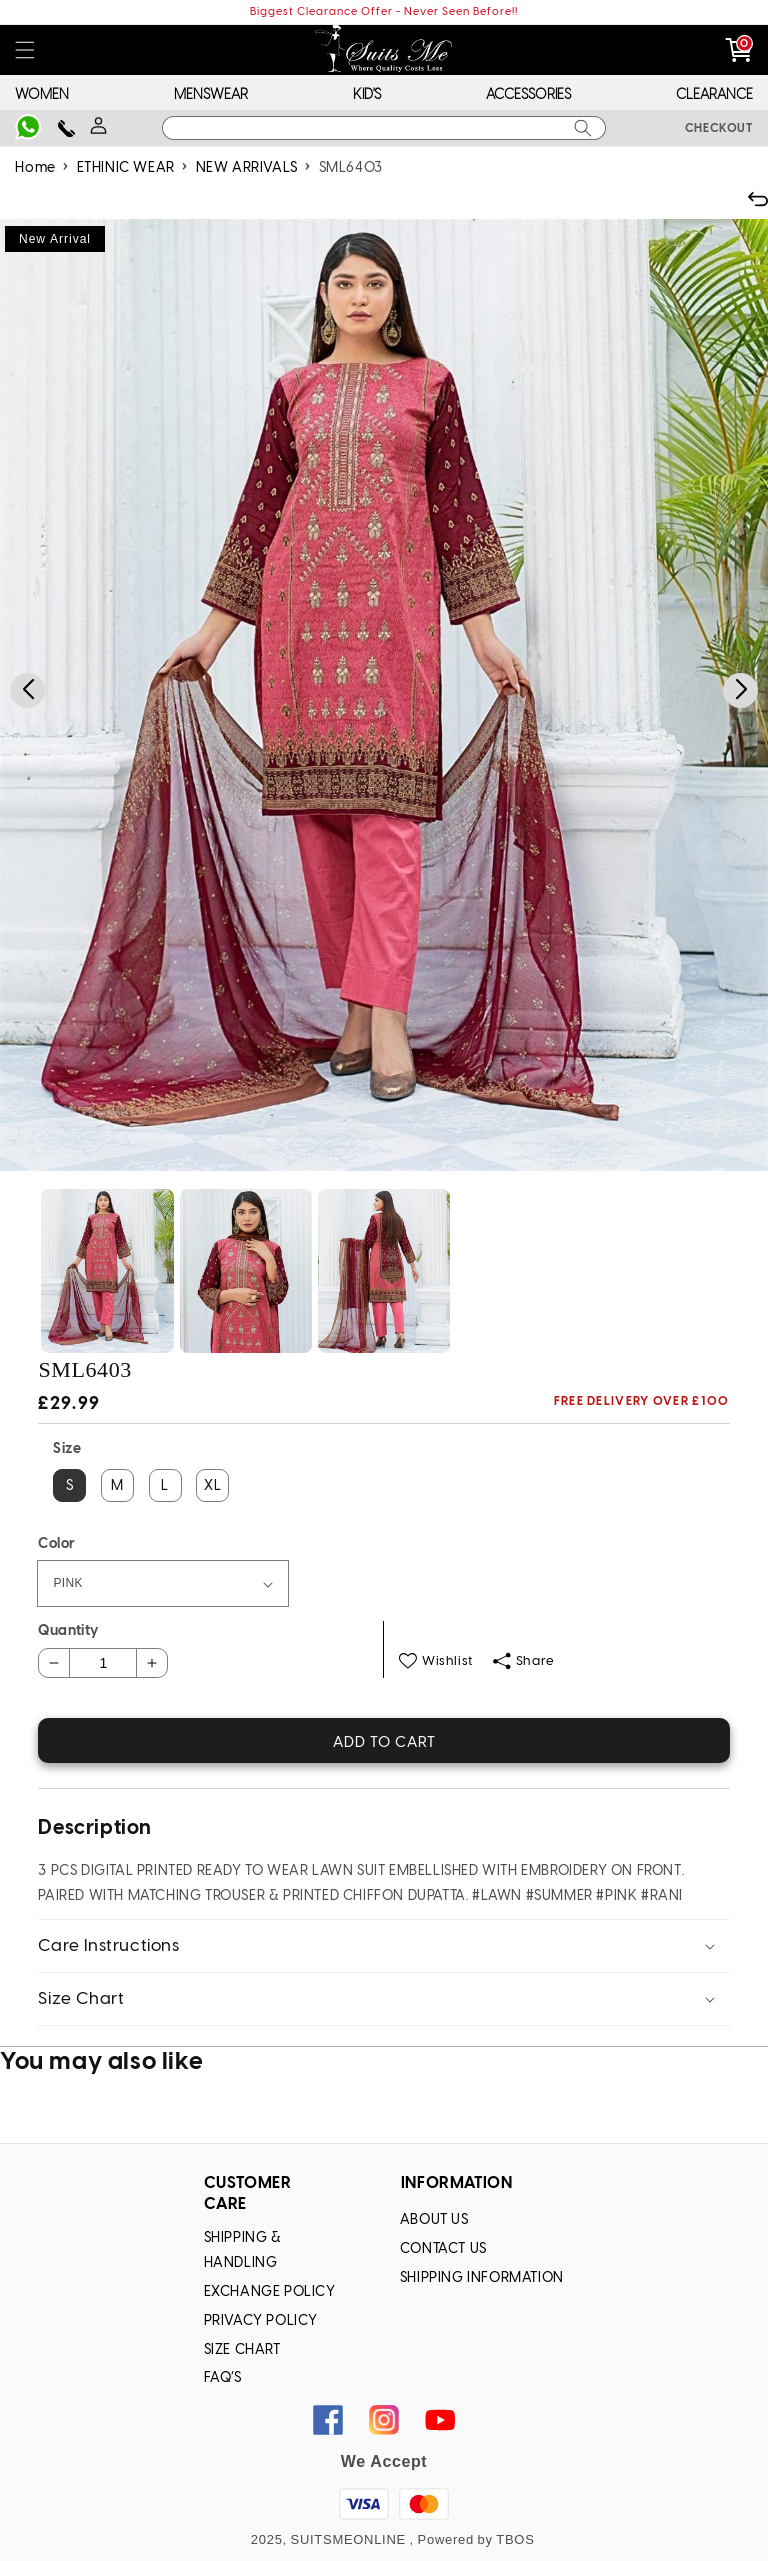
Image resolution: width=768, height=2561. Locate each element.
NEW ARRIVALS (247, 168)
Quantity (68, 1631)
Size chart (242, 2350)
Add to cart (384, 1743)
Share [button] (524, 1661)
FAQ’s (223, 2378)
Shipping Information (482, 2278)
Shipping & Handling (243, 2251)
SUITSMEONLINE (348, 2539)
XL (213, 1486)
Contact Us (443, 2249)
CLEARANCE (714, 95)
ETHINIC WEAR (126, 168)
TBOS (515, 2539)
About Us (434, 2220)
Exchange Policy (270, 2292)
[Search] (583, 128)
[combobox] (384, 128)
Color (56, 1544)
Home (35, 168)
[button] (25, 50)
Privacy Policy (261, 2321)
